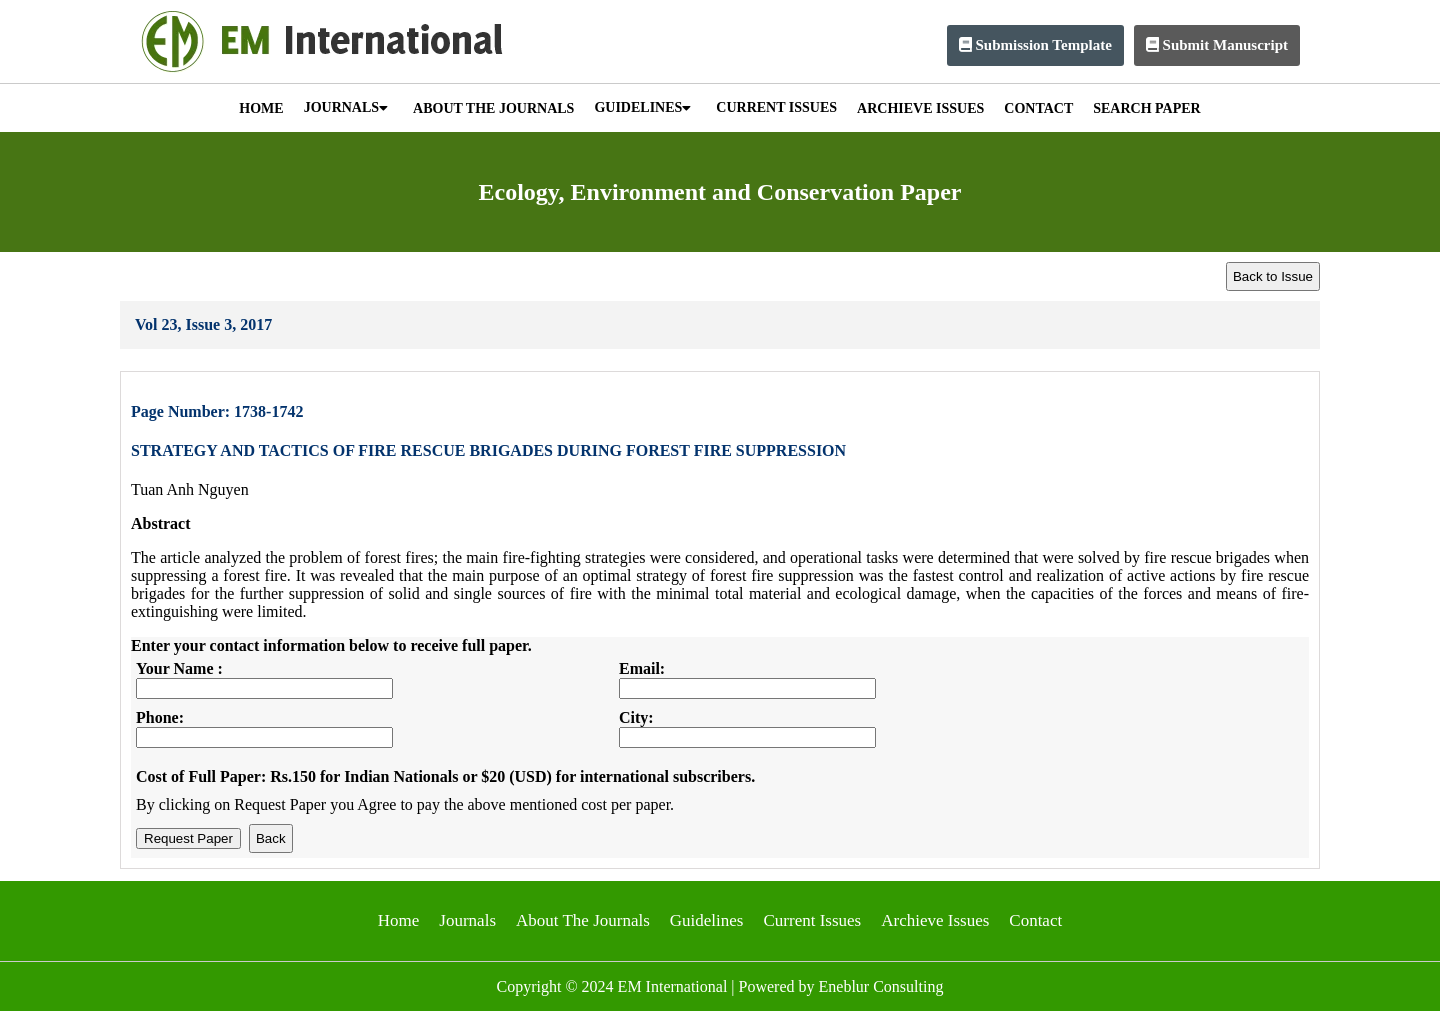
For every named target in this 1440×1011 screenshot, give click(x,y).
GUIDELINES (642, 107)
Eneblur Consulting (881, 986)
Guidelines (707, 920)
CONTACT (1038, 108)
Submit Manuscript (1217, 45)
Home (399, 920)
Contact (1035, 920)
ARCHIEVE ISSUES (920, 108)
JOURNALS (346, 107)
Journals (467, 920)
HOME (261, 108)
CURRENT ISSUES (776, 107)
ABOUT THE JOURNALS (493, 108)
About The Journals (583, 920)
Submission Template (1035, 45)
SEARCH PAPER (1146, 108)
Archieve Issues (935, 920)
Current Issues (812, 920)
